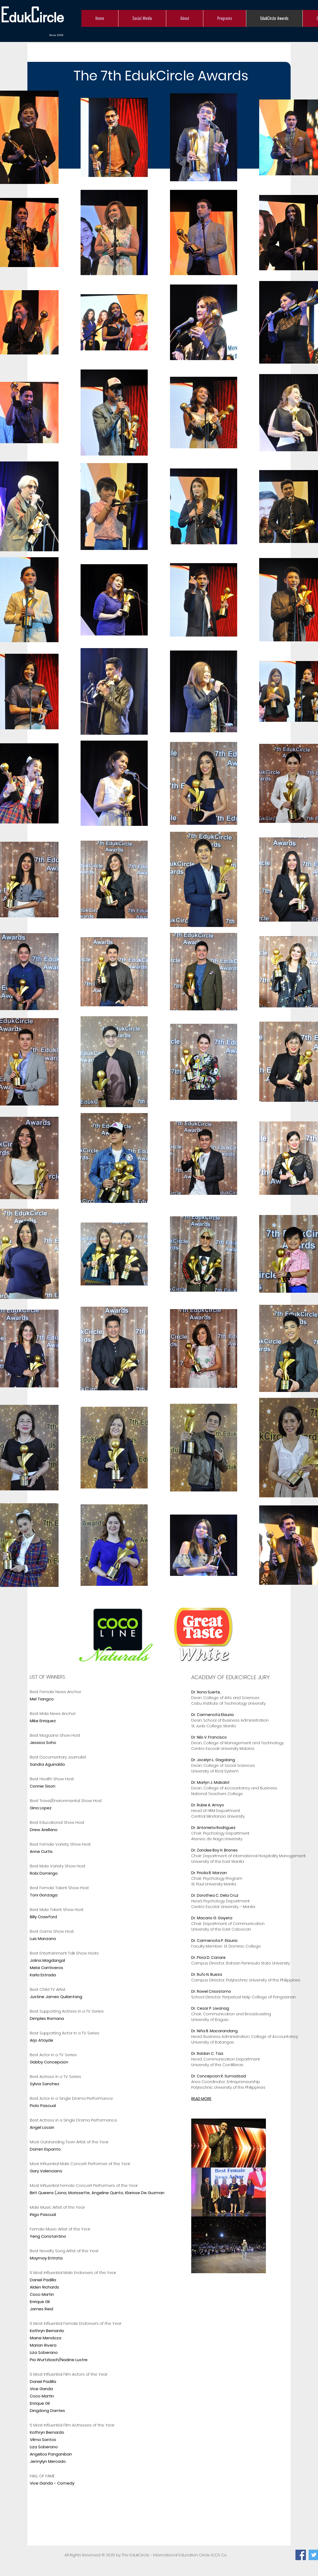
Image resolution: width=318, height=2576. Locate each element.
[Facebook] (300, 2555)
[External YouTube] (221, 2504)
